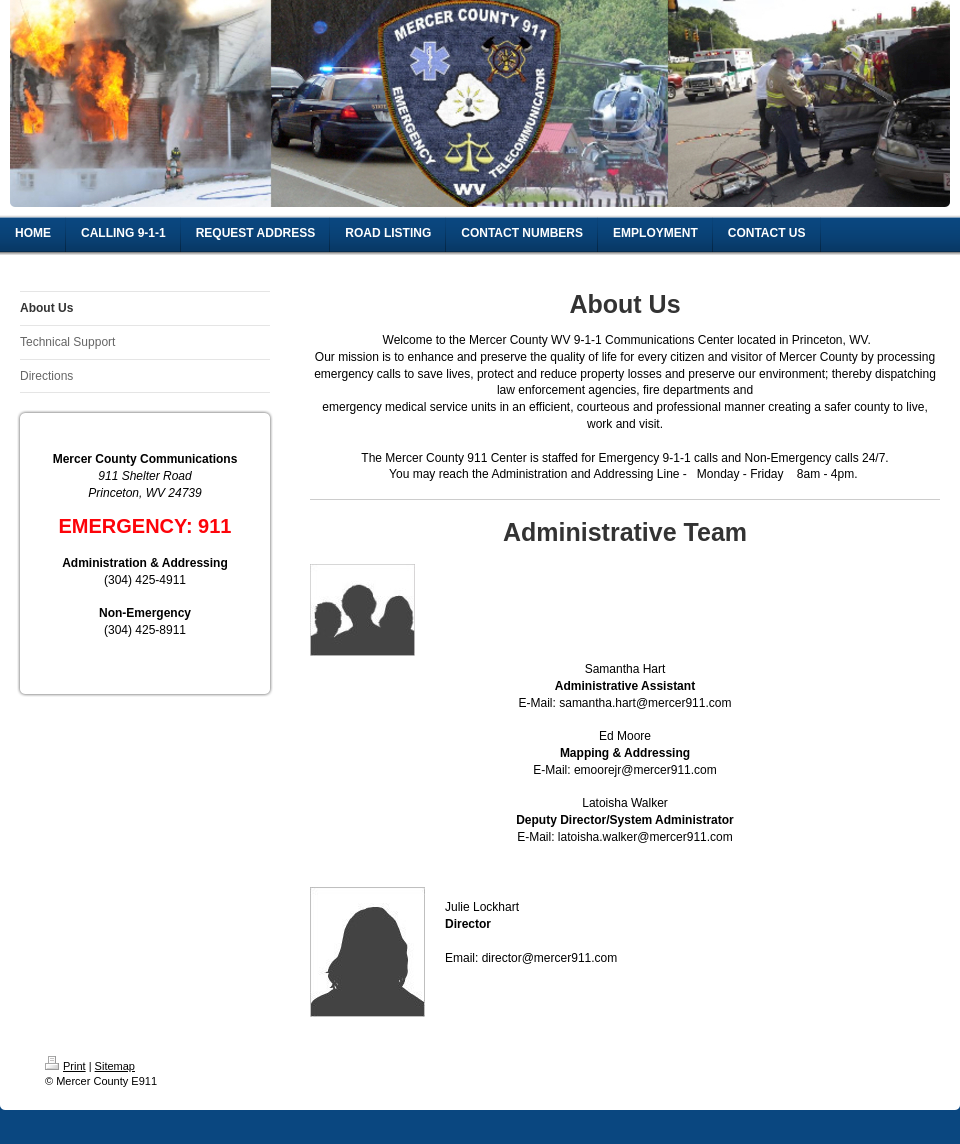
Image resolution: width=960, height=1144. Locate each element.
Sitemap (115, 1066)
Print (65, 1066)
